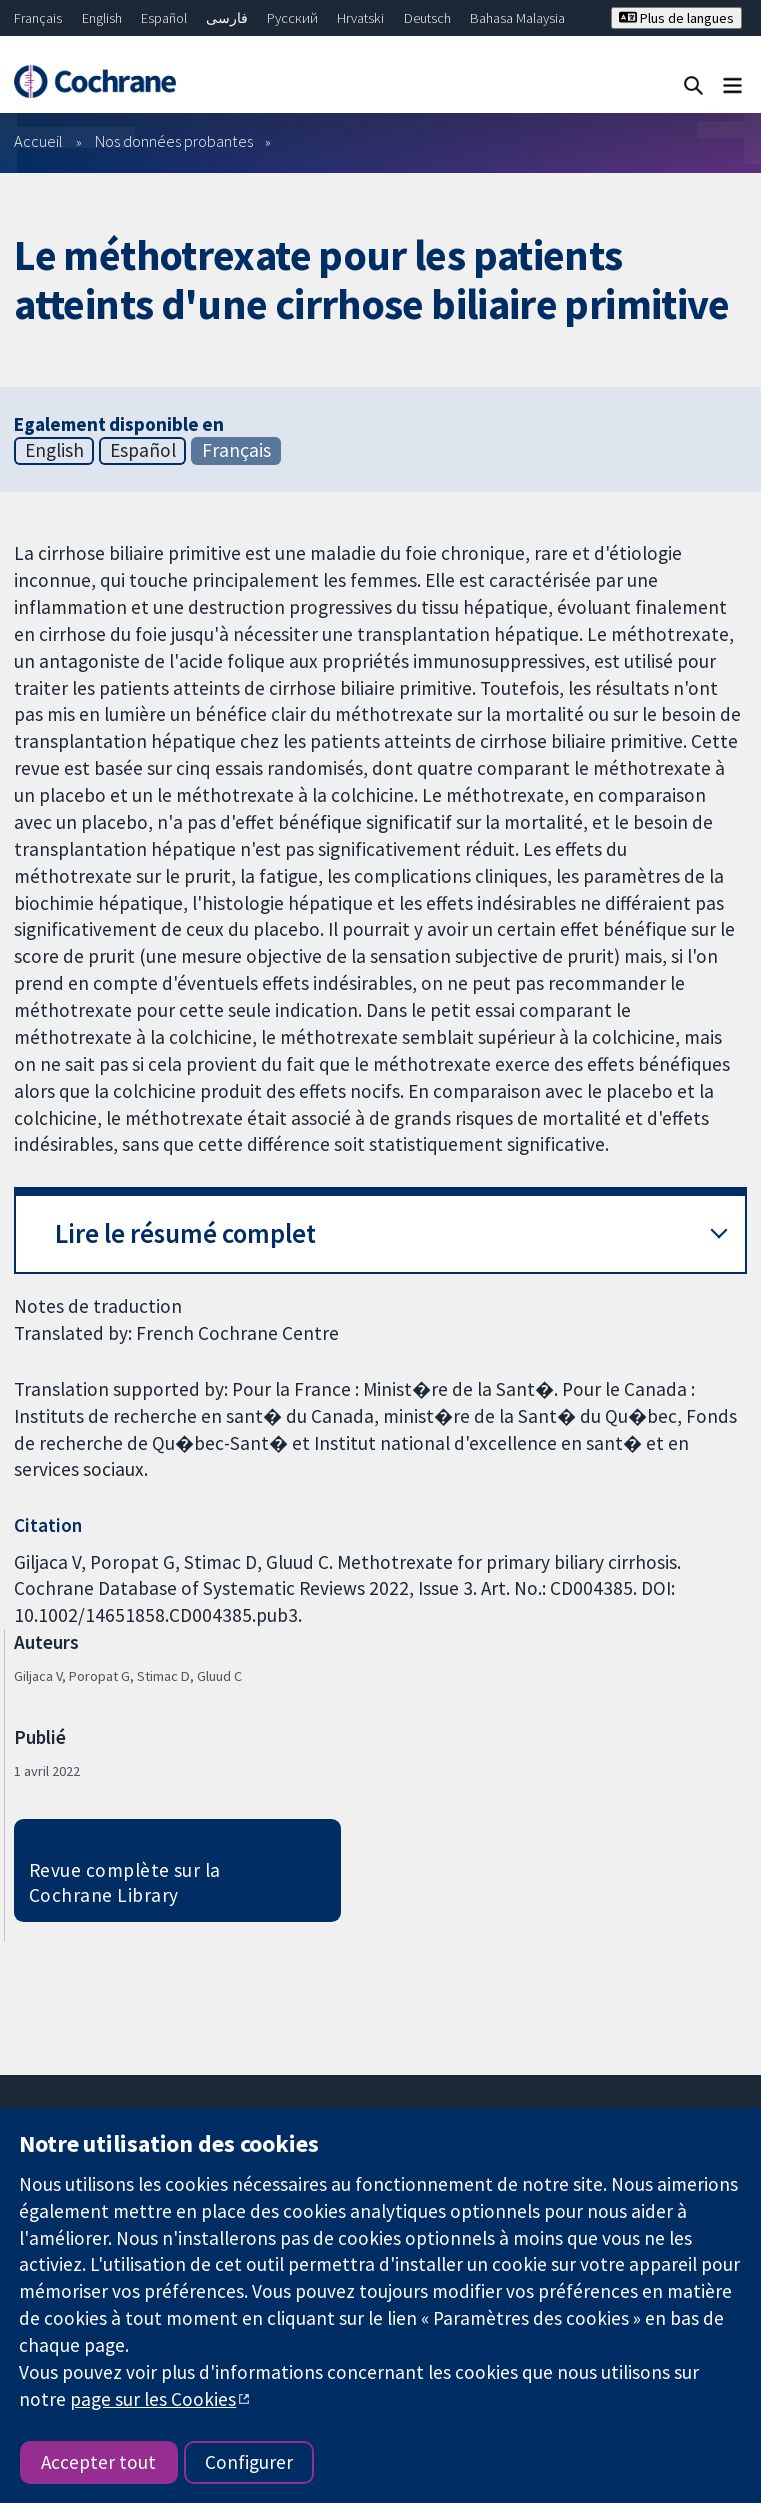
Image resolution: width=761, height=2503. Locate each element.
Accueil (38, 141)
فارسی (227, 18)
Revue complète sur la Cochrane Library (125, 1882)
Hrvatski (360, 18)
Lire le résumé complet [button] (185, 1233)
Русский (292, 18)
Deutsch (427, 18)
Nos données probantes (174, 141)
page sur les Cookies (153, 2399)
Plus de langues (676, 18)
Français (38, 18)
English (102, 18)
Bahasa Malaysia (517, 18)
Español (164, 18)
